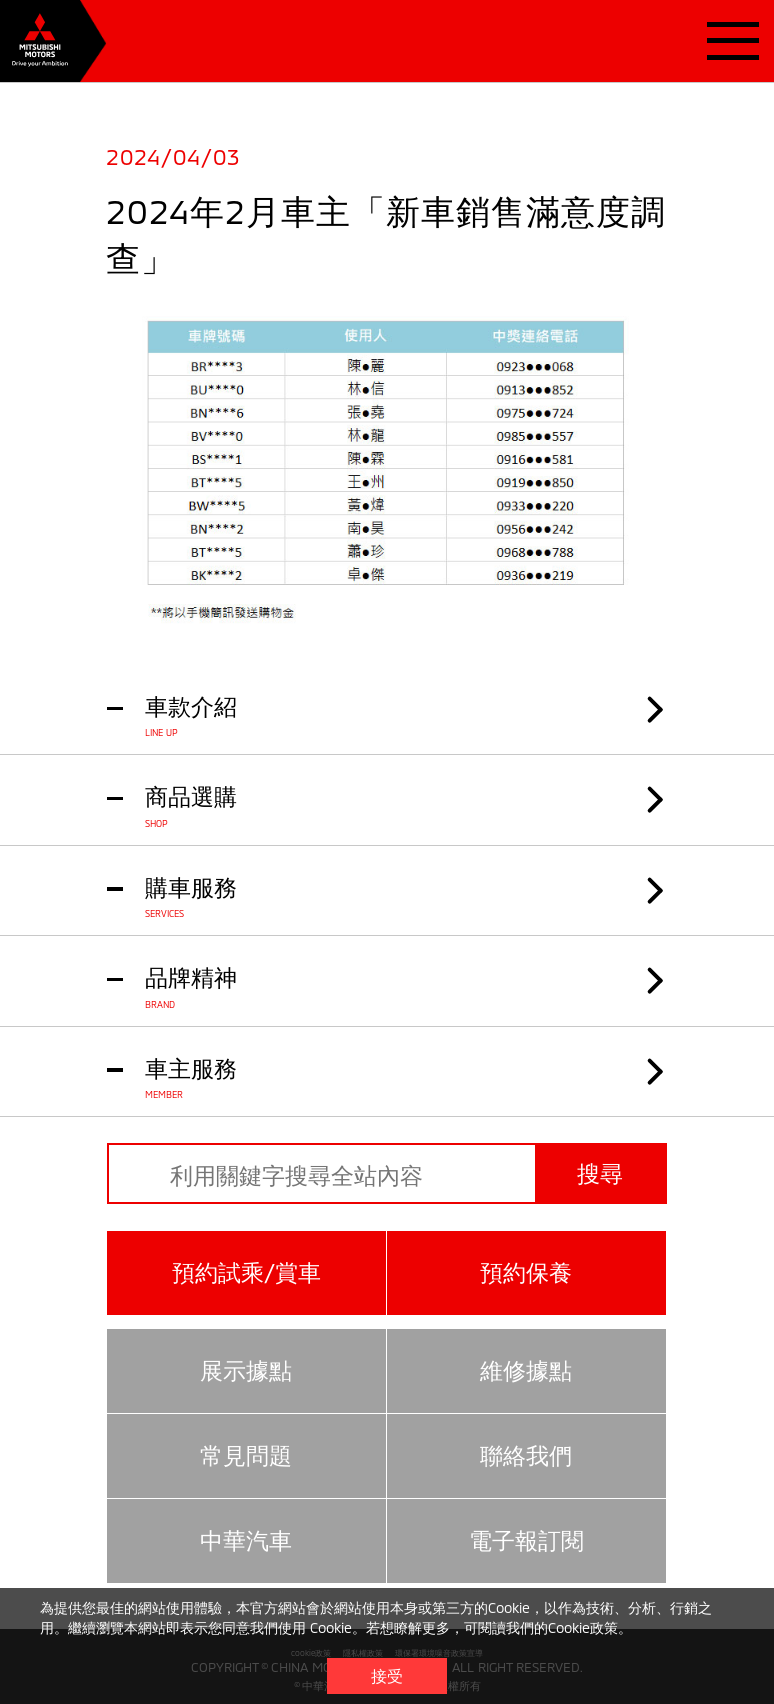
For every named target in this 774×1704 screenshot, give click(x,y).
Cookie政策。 (590, 1627)
